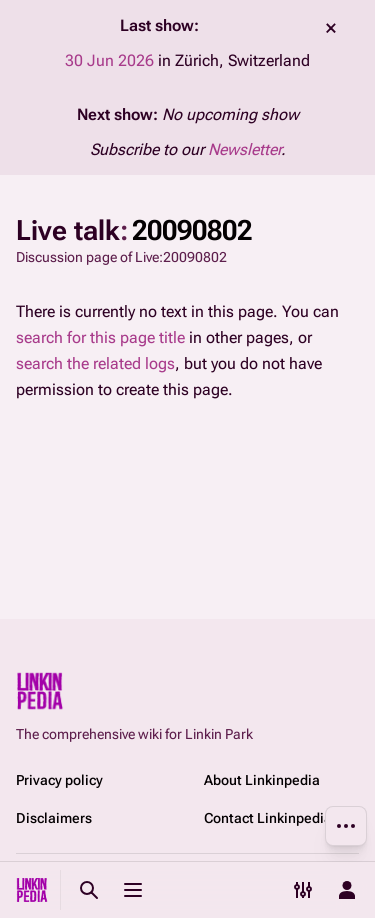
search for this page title (100, 337)
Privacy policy (59, 780)
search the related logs (95, 363)
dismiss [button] (331, 28)
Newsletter (244, 149)
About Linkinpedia (262, 780)
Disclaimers (54, 818)
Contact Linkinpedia (268, 818)
